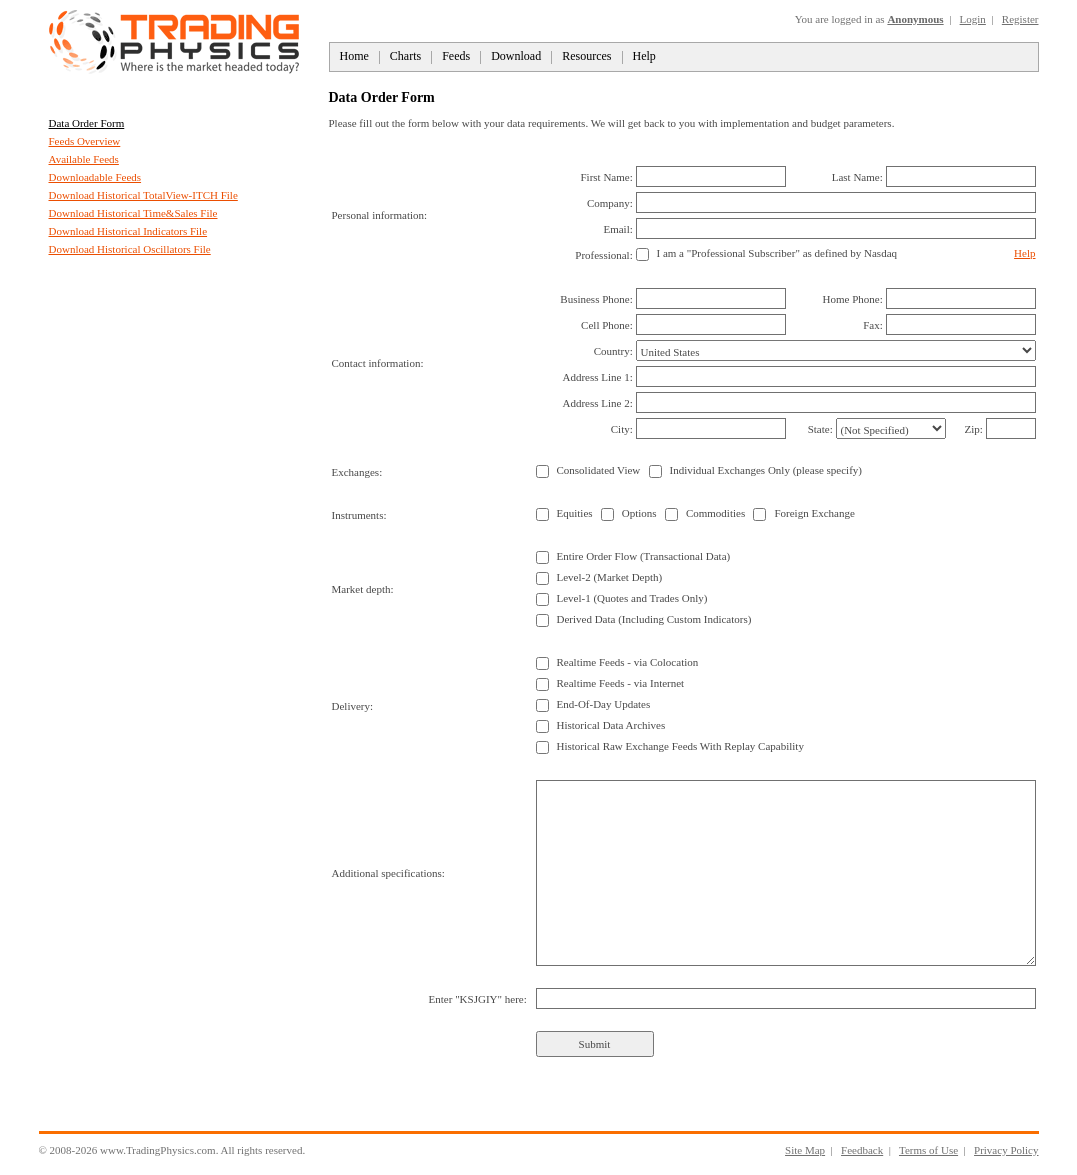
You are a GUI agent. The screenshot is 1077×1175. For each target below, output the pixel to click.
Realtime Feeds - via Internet (621, 683)
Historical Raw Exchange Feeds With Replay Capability (680, 746)
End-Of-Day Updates (604, 704)
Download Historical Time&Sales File (133, 213)
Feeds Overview (85, 141)
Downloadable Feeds (95, 177)
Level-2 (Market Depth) (610, 577)
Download (516, 56)
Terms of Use (928, 1150)
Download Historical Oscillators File (130, 249)
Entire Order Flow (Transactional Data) (644, 556)
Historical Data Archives (611, 725)
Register (1020, 19)
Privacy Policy (1006, 1150)
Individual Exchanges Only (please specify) (766, 470)
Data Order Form (87, 123)
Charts (405, 56)
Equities (575, 513)
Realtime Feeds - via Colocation (628, 662)
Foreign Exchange (814, 513)
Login (973, 19)
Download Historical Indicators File (128, 231)
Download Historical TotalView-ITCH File (143, 195)
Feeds (456, 56)
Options (639, 513)
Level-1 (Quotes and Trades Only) (632, 598)
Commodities (715, 513)
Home (354, 56)
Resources (586, 56)
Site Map (805, 1150)
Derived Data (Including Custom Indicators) (654, 619)
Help (644, 56)
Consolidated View (599, 470)
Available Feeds (84, 159)
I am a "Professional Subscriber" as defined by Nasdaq (777, 253)
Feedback (862, 1150)
